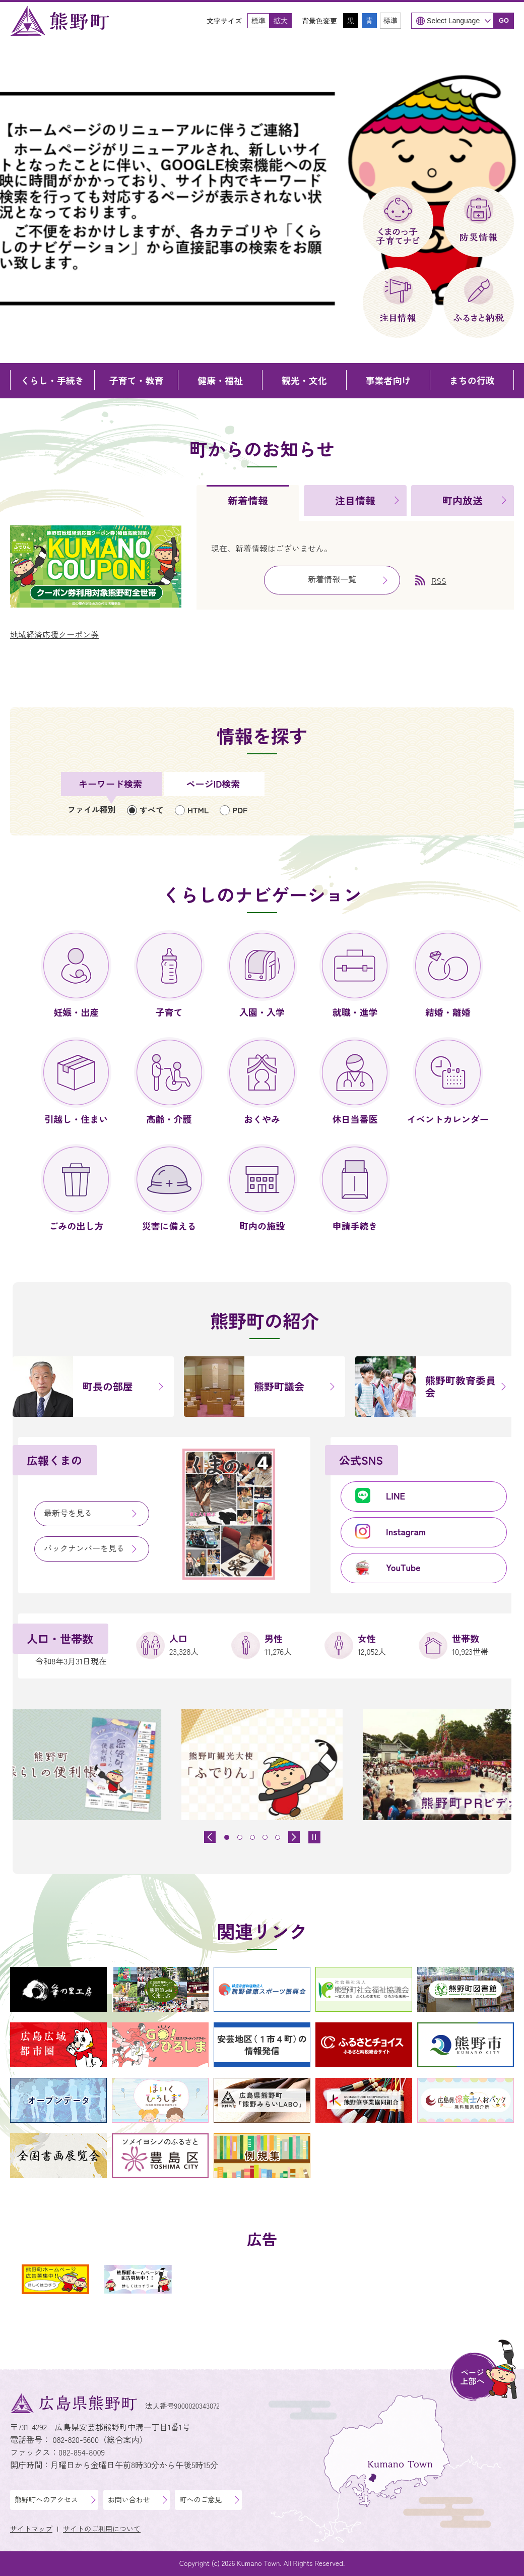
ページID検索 (213, 783)
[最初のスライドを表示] (294, 1837)
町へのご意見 (200, 2499)
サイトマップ (31, 2529)
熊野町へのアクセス (46, 2499)
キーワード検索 (110, 783)
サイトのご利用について (102, 2529)
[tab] (247, 503)
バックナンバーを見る (84, 1548)
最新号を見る (68, 1513)
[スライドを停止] (314, 1837)
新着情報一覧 (332, 579)
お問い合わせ (129, 2499)
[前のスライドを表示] (210, 1837)
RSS (438, 580)
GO (504, 20)
